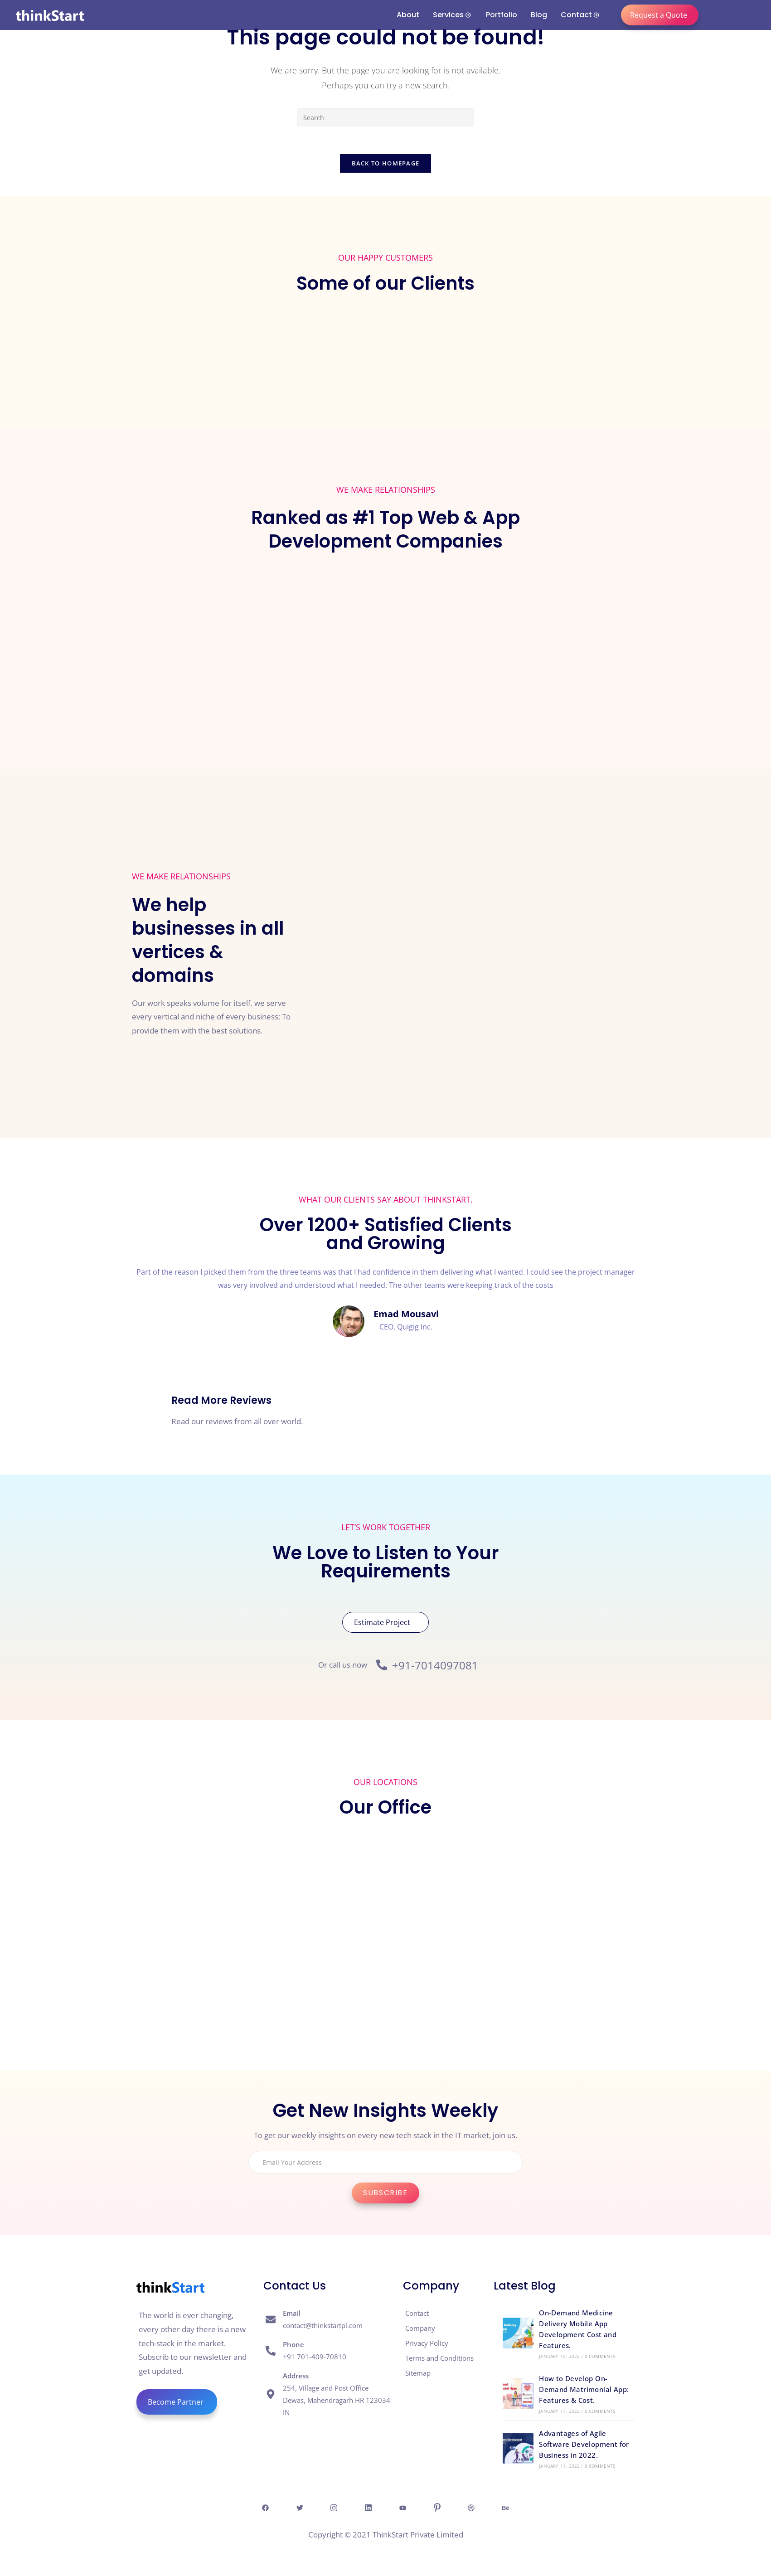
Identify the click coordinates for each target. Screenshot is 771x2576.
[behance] (509, 2507)
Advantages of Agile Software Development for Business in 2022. (584, 2444)
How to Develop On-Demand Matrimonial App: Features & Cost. (584, 2389)
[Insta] (332, 2507)
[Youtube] (403, 2507)
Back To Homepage (386, 163)
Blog (539, 15)
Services (451, 15)
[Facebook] (262, 2507)
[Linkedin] (368, 2507)
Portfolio (501, 15)
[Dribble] (474, 2507)
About (408, 15)
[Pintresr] (438, 2507)
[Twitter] (297, 2507)
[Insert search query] (385, 117)
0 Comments (600, 2356)
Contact (580, 15)
